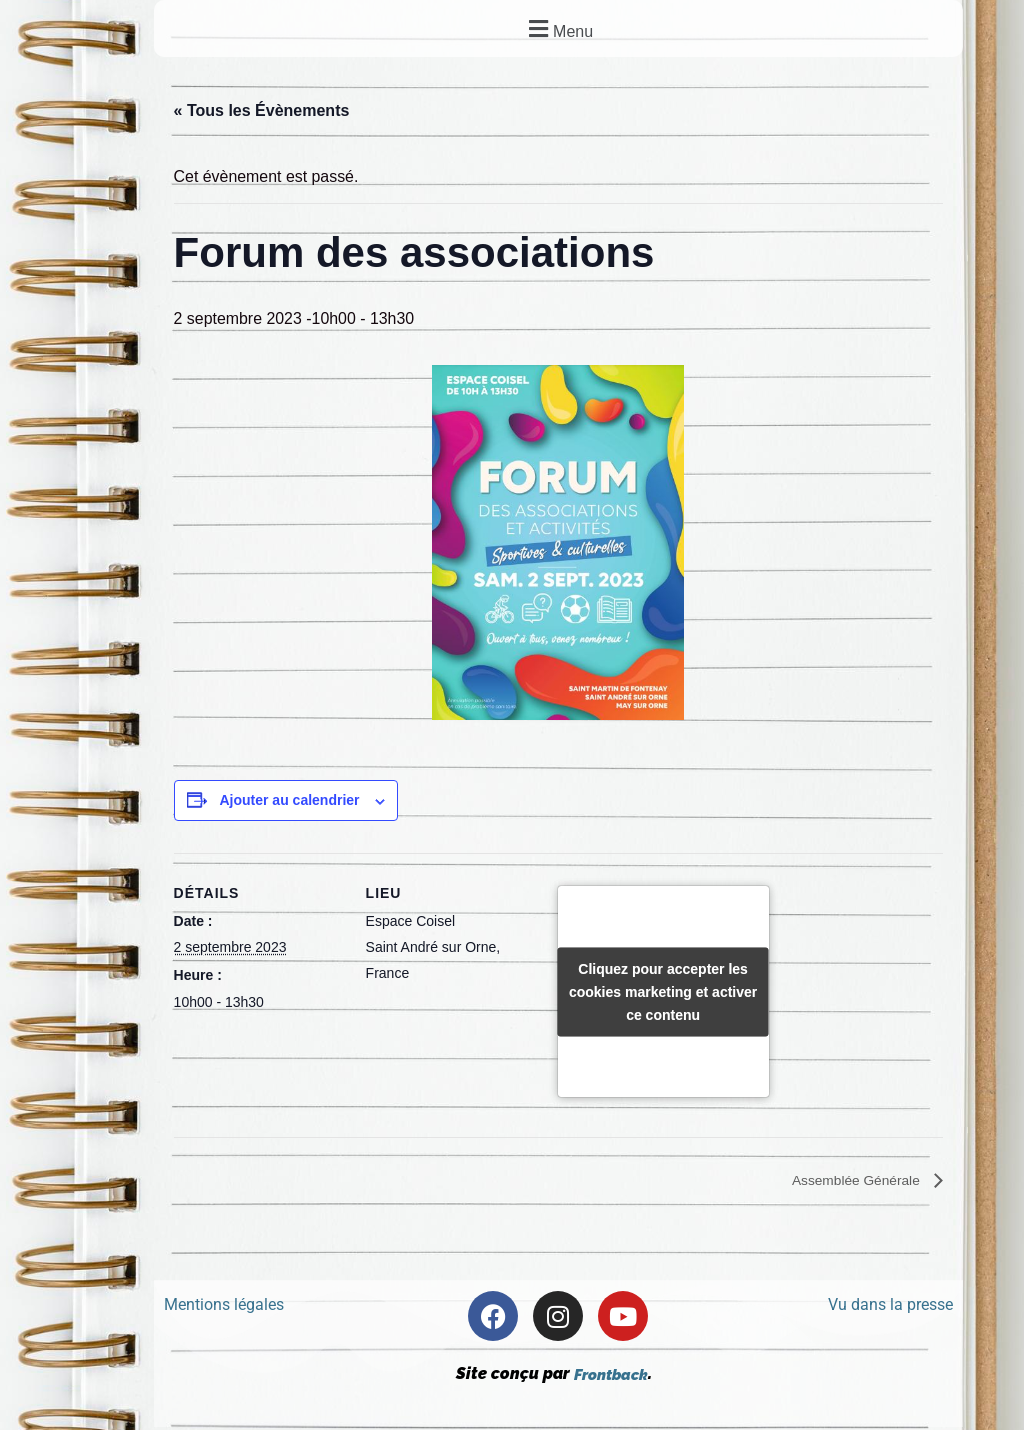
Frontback (610, 1377)
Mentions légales (224, 1308)
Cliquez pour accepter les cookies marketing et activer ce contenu (663, 992)
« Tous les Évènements (262, 111)
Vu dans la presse (890, 1308)
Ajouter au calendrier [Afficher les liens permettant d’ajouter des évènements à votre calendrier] (289, 802)
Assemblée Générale (847, 1182)
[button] (558, 28)
